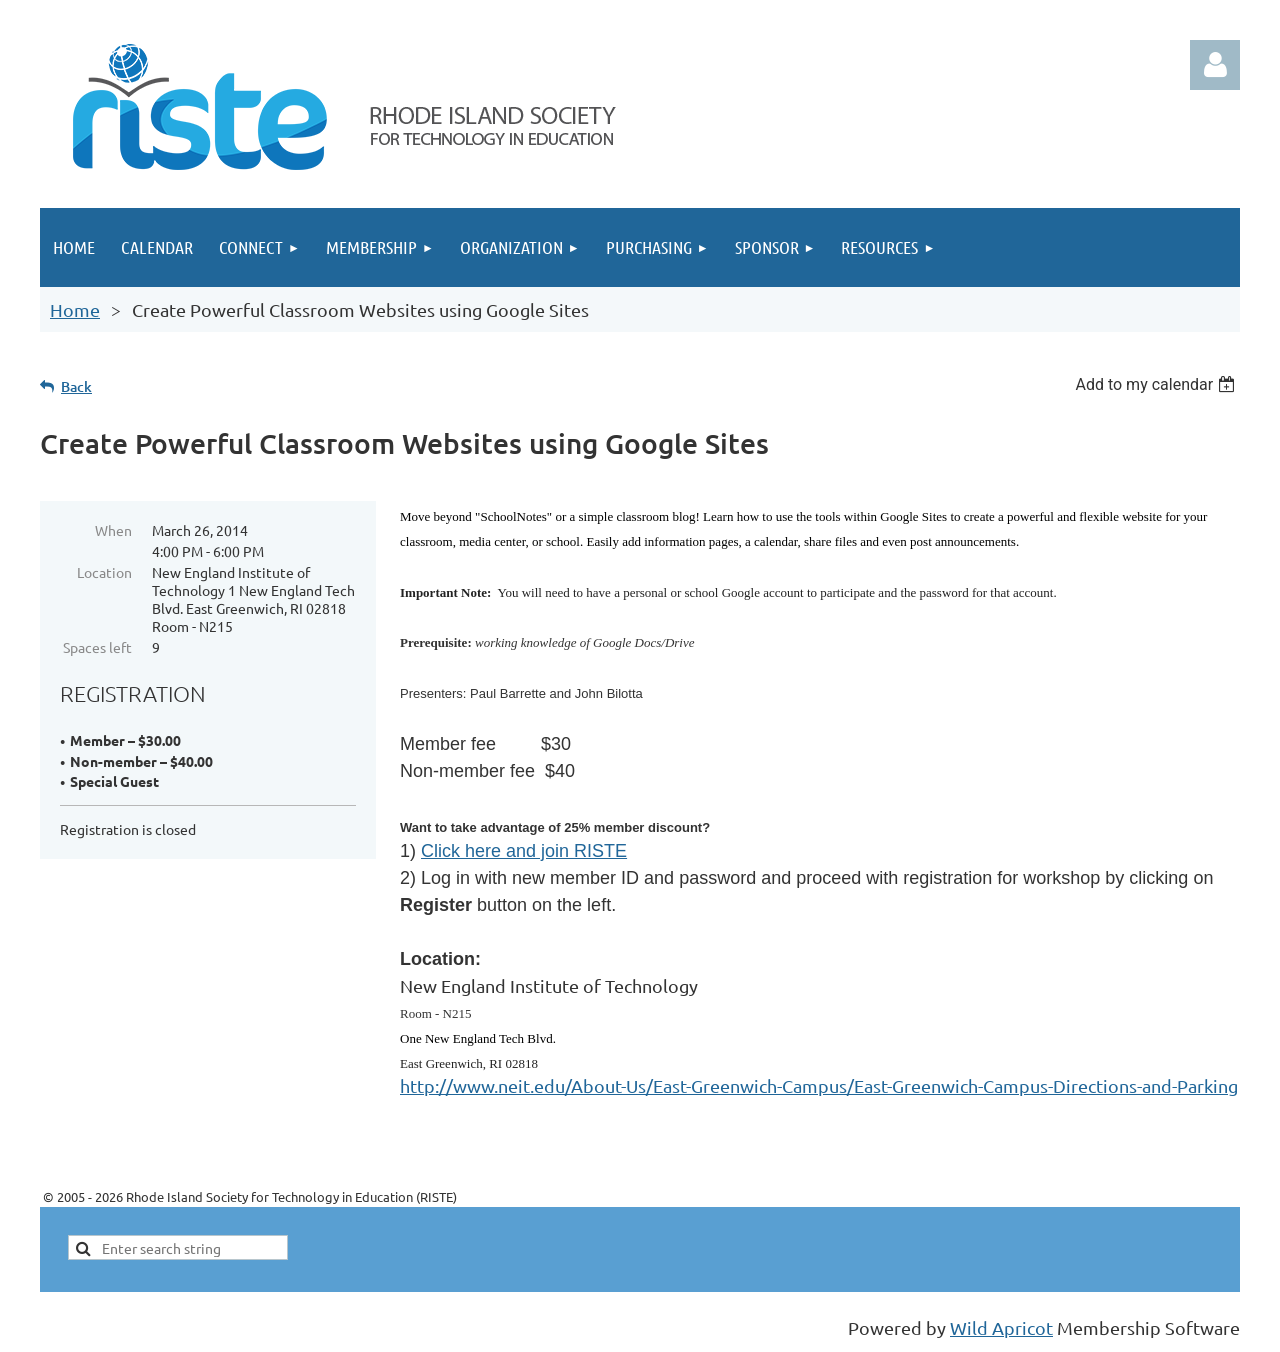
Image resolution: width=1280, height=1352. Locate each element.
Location (104, 572)
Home (75, 309)
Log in (1215, 65)
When (113, 530)
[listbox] (1157, 384)
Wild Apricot (1001, 1327)
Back (76, 386)
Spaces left (97, 647)
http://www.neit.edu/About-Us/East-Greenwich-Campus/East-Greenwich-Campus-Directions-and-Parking (819, 1085)
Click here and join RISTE (524, 851)
